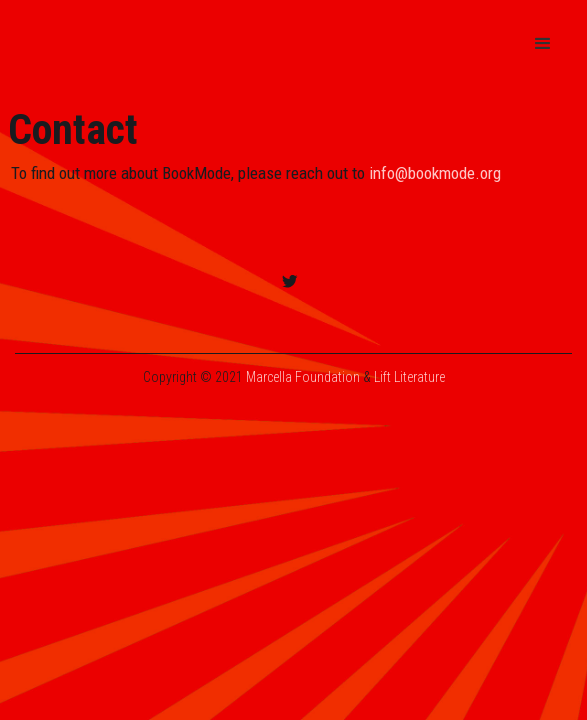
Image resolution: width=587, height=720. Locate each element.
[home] (193, 44)
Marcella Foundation (303, 377)
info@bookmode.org (435, 173)
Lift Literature (409, 377)
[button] (543, 44)
